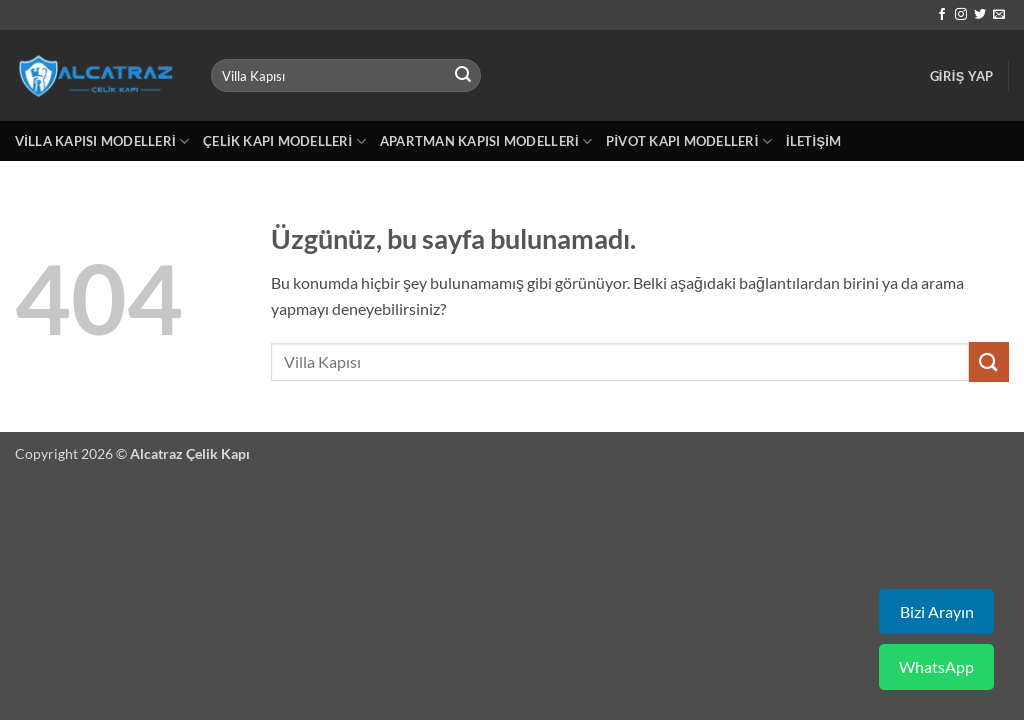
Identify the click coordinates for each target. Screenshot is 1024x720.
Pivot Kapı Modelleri (689, 141)
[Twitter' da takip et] (980, 15)
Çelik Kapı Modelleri (284, 141)
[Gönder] (463, 76)
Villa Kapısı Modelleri (102, 141)
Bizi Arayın (937, 611)
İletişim (813, 141)
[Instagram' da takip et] (961, 15)
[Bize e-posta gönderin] (999, 15)
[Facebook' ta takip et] (942, 15)
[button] (962, 76)
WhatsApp (936, 666)
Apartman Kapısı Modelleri (486, 141)
